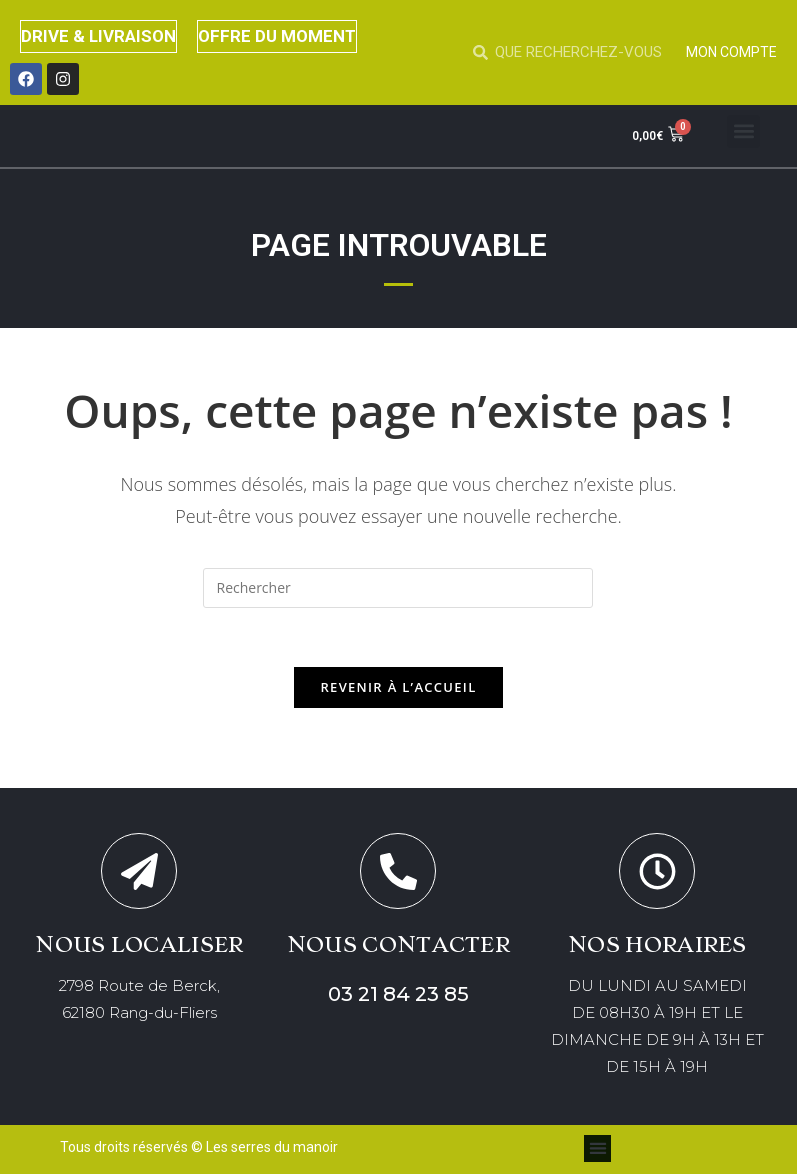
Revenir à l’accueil (398, 688)
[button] (743, 131)
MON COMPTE (731, 52)
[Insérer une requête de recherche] (398, 588)
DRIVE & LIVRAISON (99, 36)
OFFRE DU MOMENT (278, 36)
